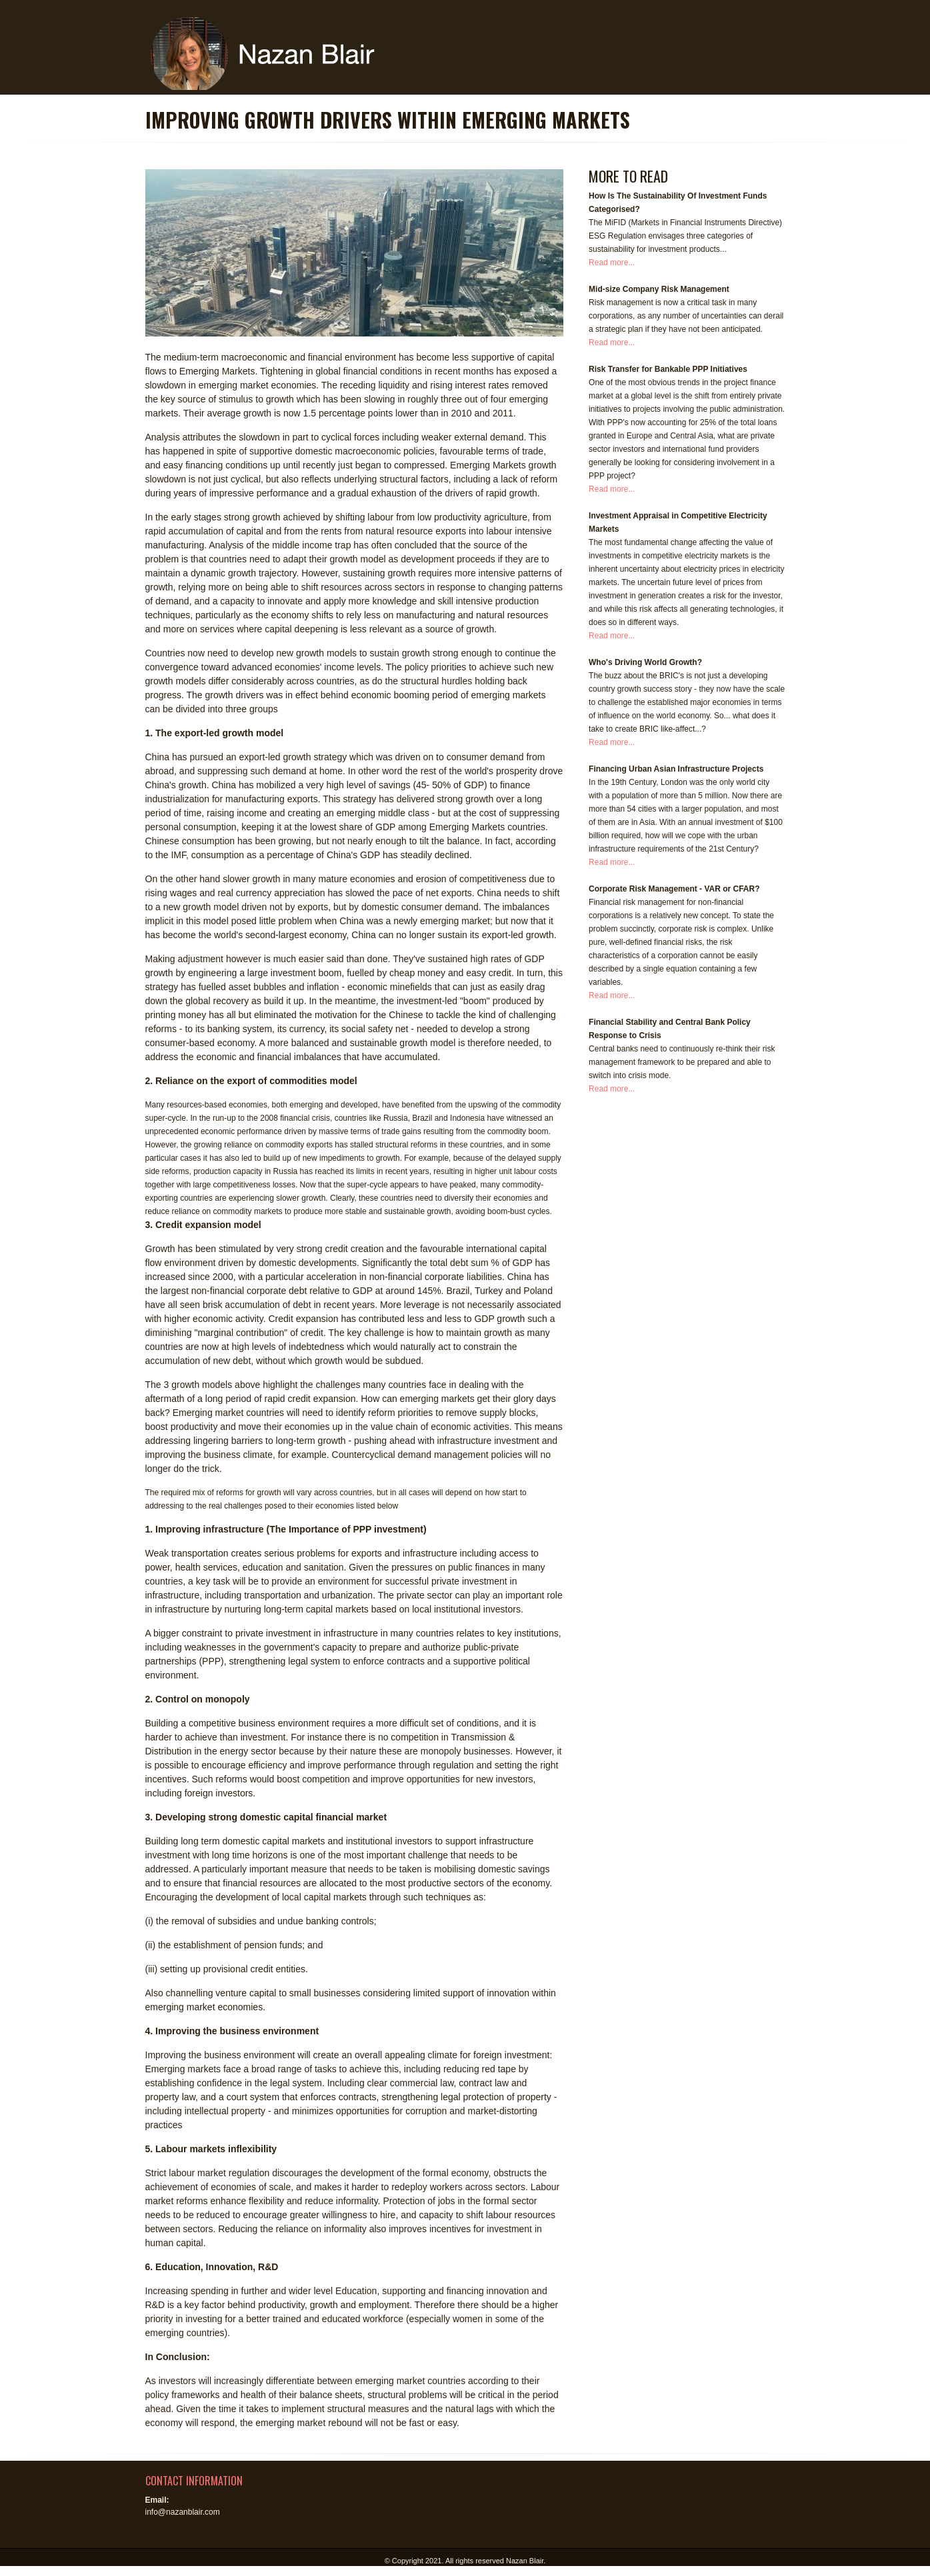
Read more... (612, 262)
